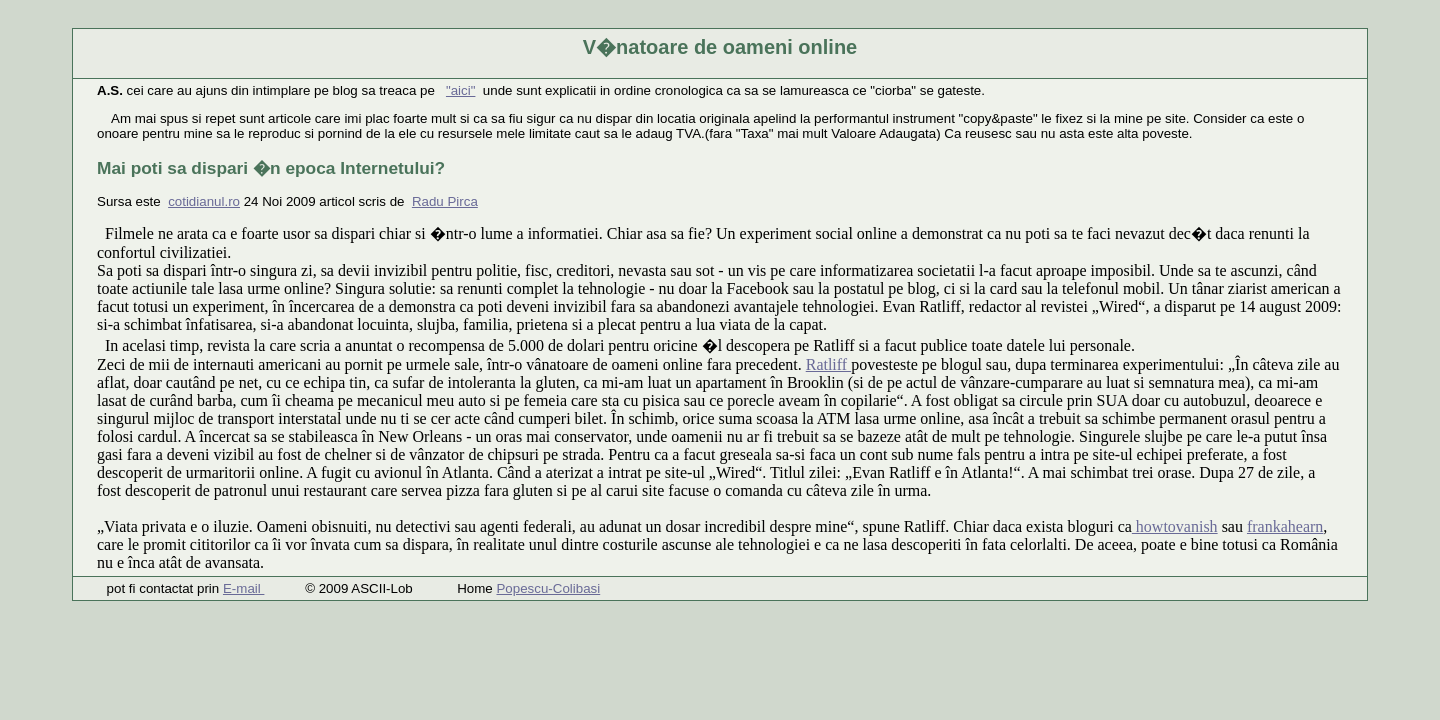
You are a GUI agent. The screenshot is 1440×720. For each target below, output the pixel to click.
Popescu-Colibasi (548, 588)
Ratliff (828, 364)
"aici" (460, 90)
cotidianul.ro (204, 201)
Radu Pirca (445, 201)
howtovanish (1175, 526)
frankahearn (1285, 526)
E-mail (243, 588)
